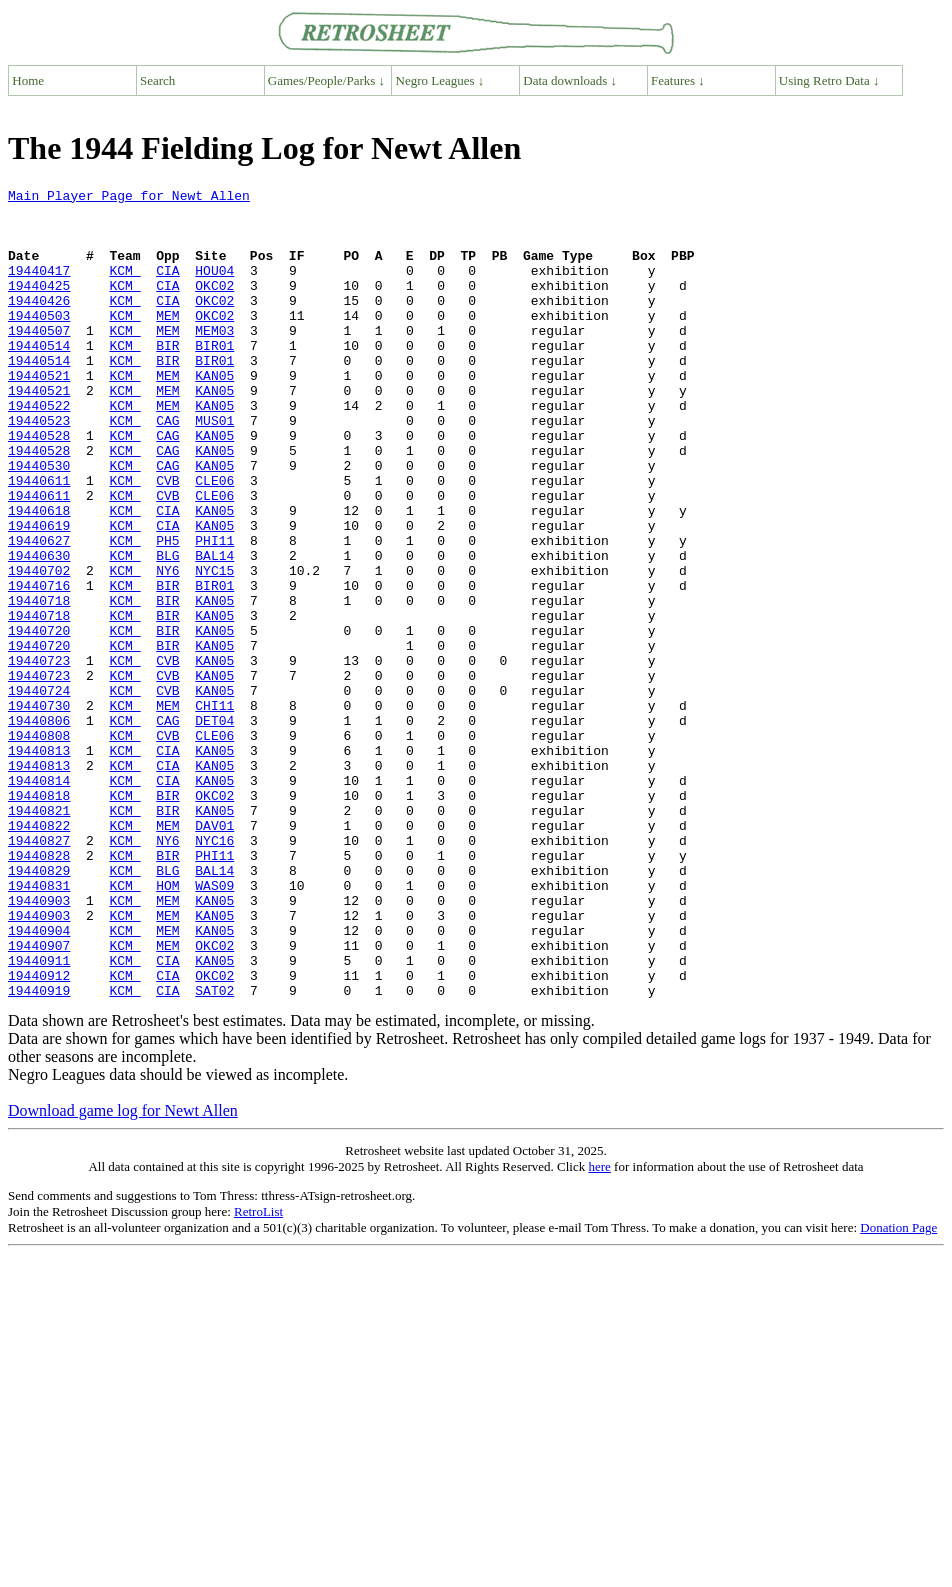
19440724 (39, 792)
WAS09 (214, 1026)
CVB (167, 540)
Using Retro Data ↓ (829, 80)
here (599, 1328)
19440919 (39, 1152)
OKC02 (214, 306)
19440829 (39, 1008)
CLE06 (214, 540)
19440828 (39, 990)
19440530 (39, 522)
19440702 (39, 648)
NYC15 (214, 648)
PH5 (167, 612)
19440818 (39, 918)
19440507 (39, 360)
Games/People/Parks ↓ (326, 80)
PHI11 (214, 612)
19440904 (39, 1080)
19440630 (39, 630)
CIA (167, 288)
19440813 (39, 864)
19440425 (39, 306)
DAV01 (214, 954)
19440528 (39, 486)
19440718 (39, 684)
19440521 (39, 414)
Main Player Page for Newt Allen (129, 198)
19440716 (39, 666)
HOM (167, 1026)
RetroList (258, 1373)
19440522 (39, 450)
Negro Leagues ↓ (440, 80)
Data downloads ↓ (570, 80)
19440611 (39, 540)
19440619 (39, 594)
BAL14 (214, 630)
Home (28, 80)
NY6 (167, 648)
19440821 (39, 936)
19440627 (39, 612)
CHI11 (214, 810)
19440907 (39, 1098)
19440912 (39, 1134)
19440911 (39, 1116)
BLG (167, 630)
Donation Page (898, 1389)
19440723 (39, 756)
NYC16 (214, 972)
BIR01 (214, 378)
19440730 (39, 810)
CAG (167, 468)
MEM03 (214, 360)
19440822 (39, 954)
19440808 (39, 846)
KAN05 (214, 414)
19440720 (39, 720)
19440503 (39, 342)
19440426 (39, 324)
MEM (167, 342)
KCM (124, 288)
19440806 (39, 828)
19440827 (39, 972)
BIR (167, 378)
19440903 (39, 1044)
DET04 (214, 828)
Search (157, 80)
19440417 (39, 288)
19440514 (39, 378)
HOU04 (214, 288)
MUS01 (214, 468)
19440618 (39, 576)
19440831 (39, 1026)
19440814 (39, 900)
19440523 (39, 468)
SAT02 (214, 1152)
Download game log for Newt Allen (123, 1272)
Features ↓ (678, 80)
